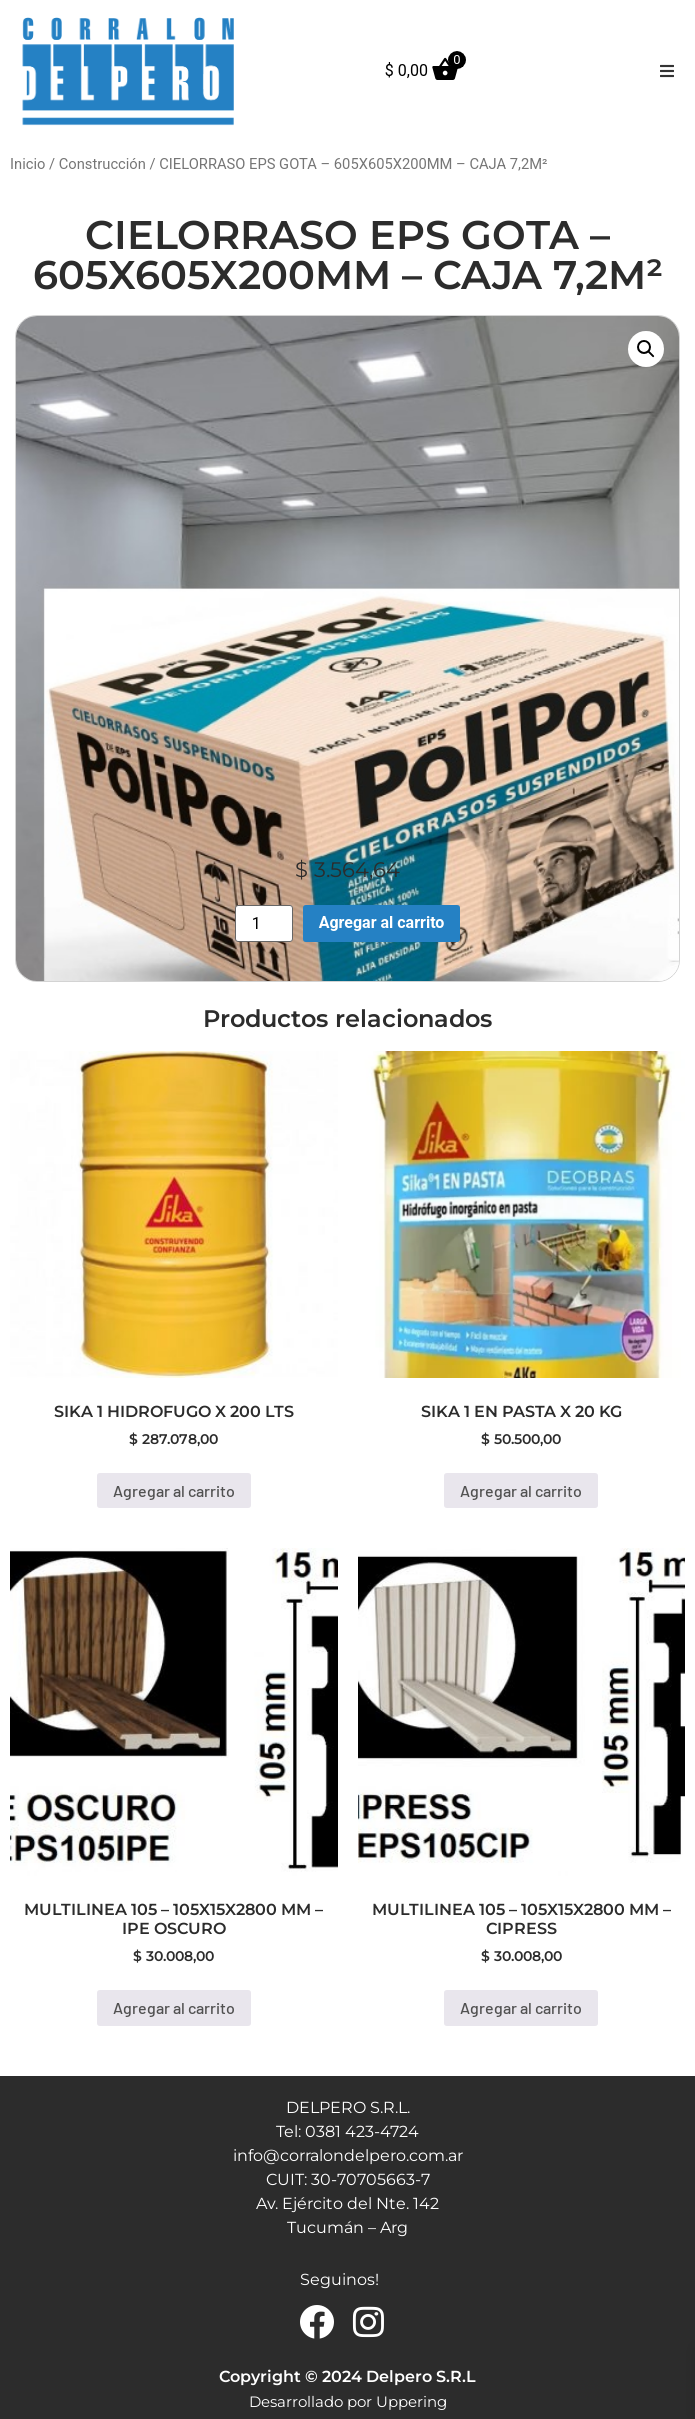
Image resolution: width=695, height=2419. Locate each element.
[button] (667, 71)
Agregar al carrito (382, 922)
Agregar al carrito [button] (174, 1490)
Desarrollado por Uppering (348, 2401)
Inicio (27, 164)
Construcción (102, 164)
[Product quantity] (264, 923)
